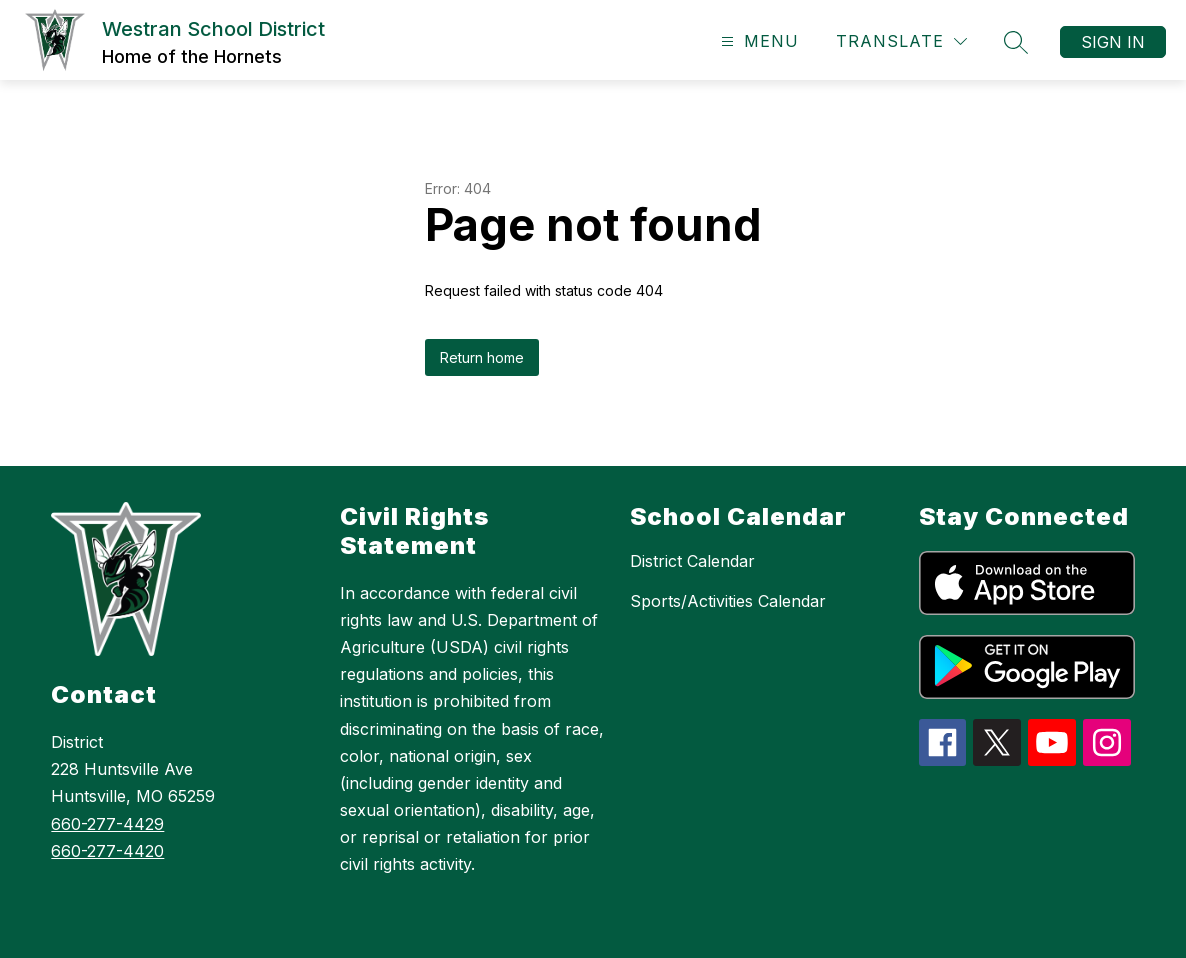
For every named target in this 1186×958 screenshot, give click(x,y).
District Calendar (692, 561)
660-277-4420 (107, 851)
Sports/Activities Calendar (728, 601)
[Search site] (1016, 42)
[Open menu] (757, 41)
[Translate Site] (901, 41)
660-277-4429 (107, 824)
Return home (482, 357)
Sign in (1113, 42)
